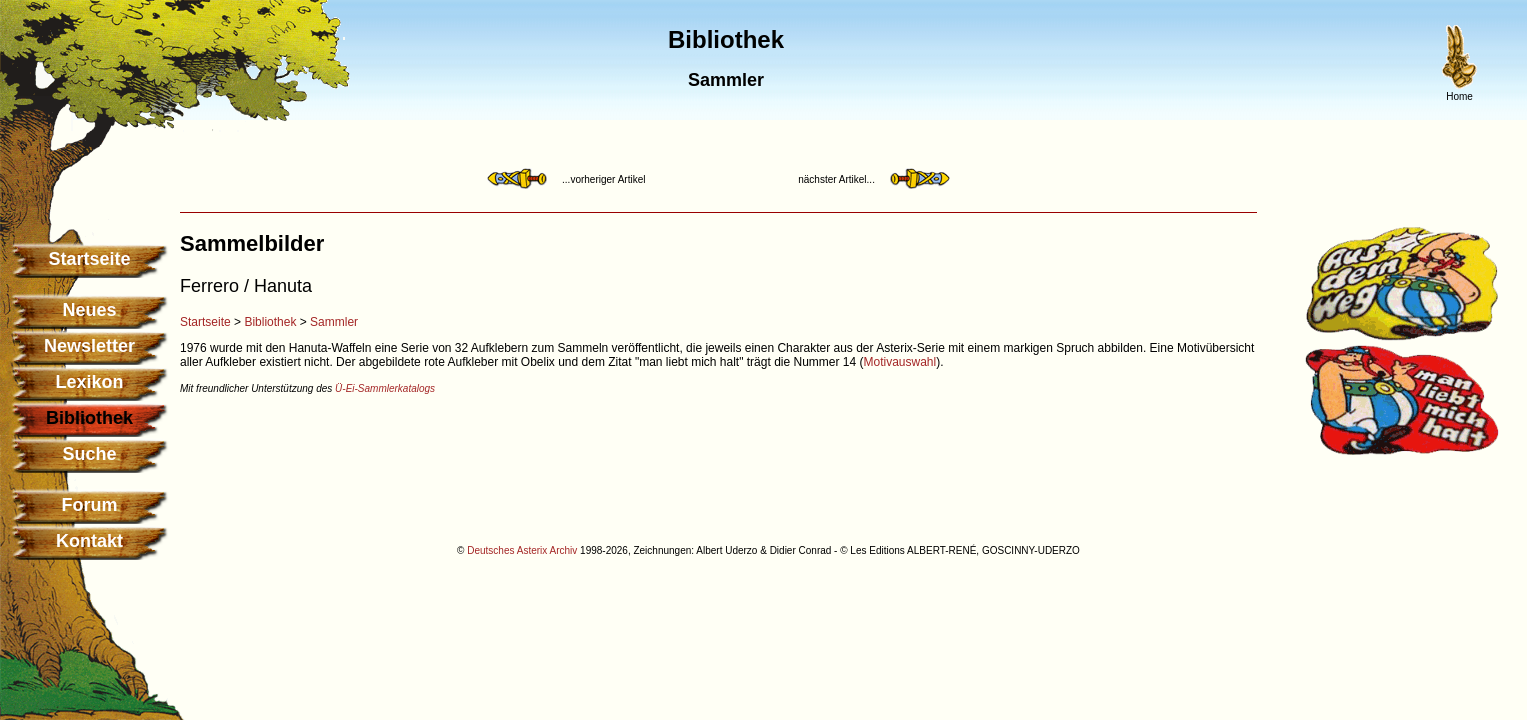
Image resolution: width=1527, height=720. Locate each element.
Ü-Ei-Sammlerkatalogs (385, 388)
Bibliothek (270, 322)
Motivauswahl (900, 362)
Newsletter (89, 346)
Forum (90, 505)
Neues (89, 310)
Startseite (89, 259)
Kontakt (89, 541)
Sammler (334, 322)
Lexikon (89, 382)
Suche (89, 454)
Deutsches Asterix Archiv (522, 550)
